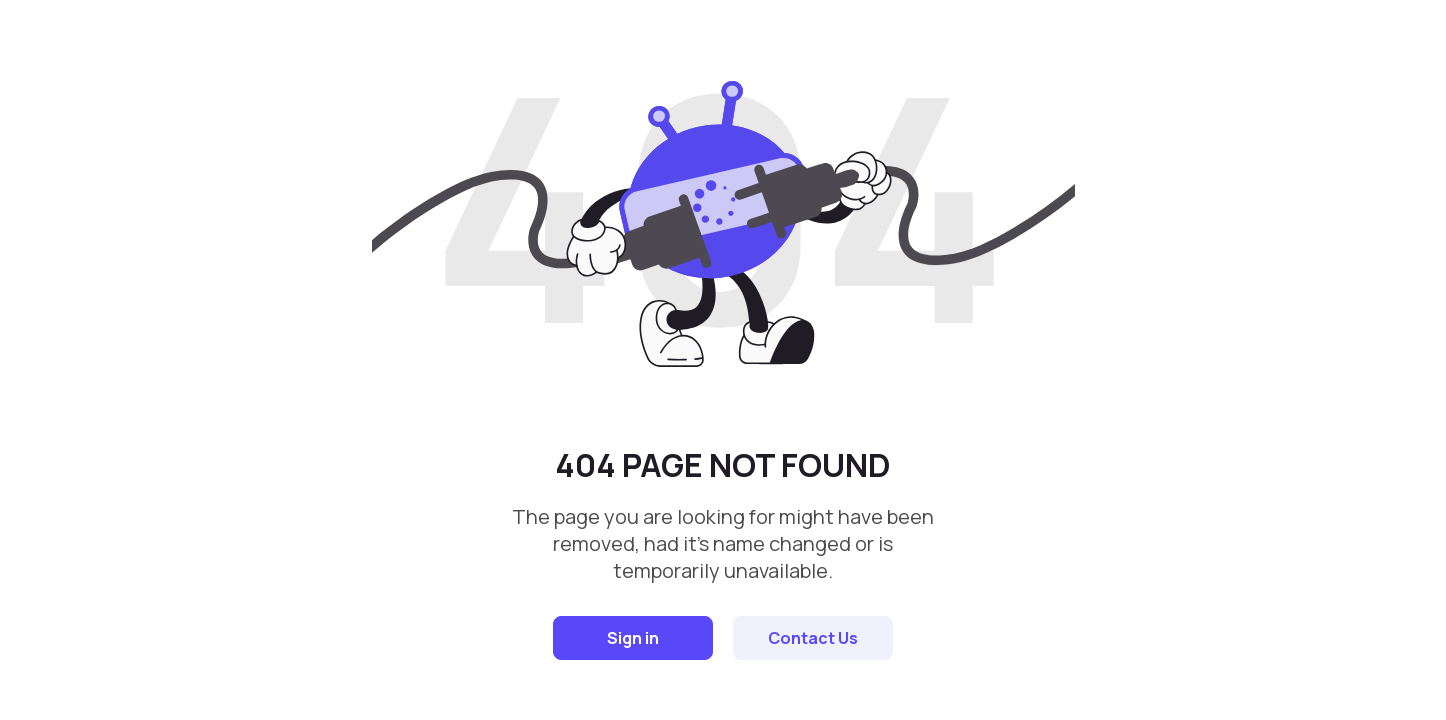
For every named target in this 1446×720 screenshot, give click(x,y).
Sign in (633, 638)
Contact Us (813, 638)
